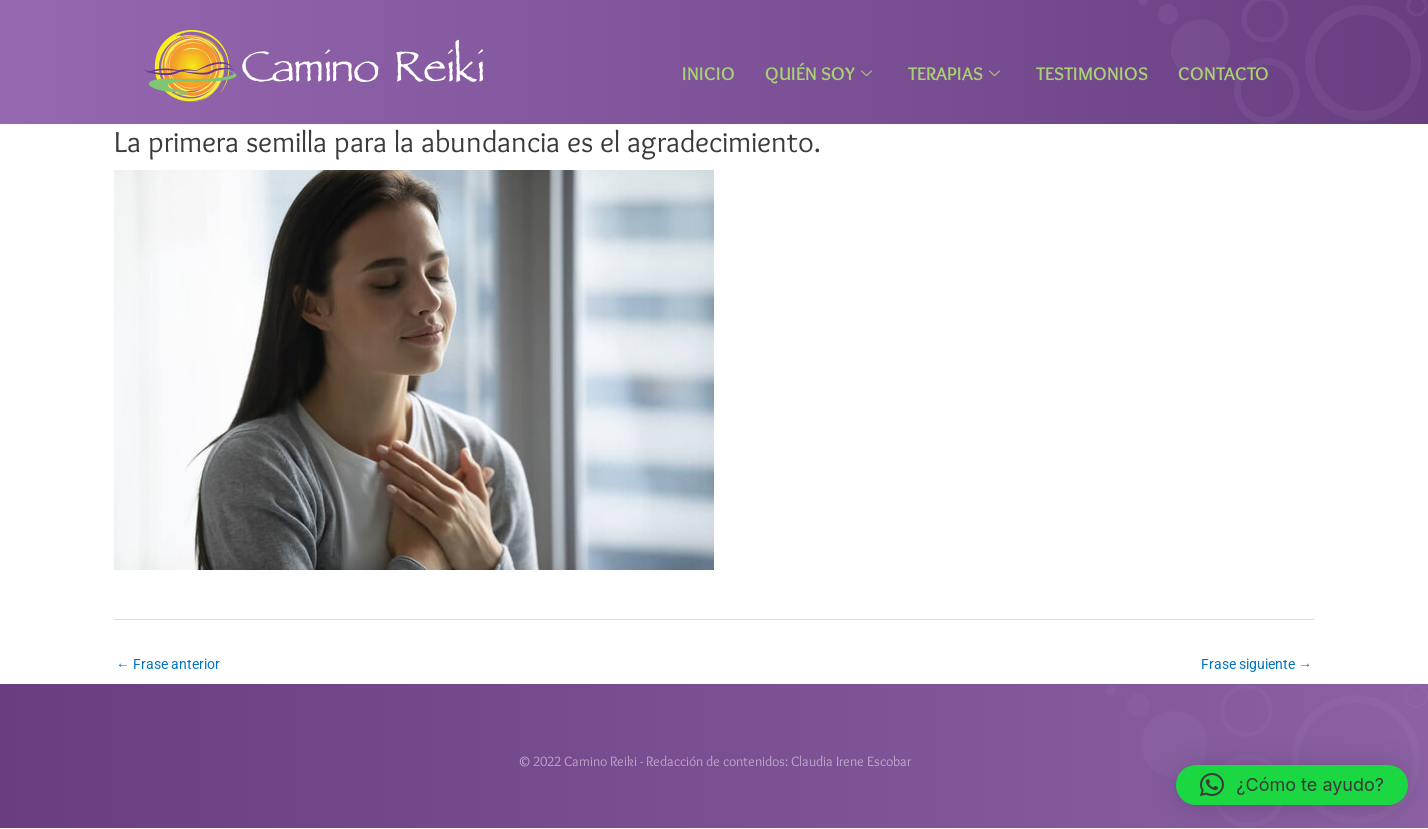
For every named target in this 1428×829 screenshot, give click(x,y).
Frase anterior (168, 664)
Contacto (1223, 73)
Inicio (708, 73)
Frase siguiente (1256, 664)
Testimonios (1092, 73)
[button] (1292, 785)
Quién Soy (818, 73)
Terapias (954, 73)
